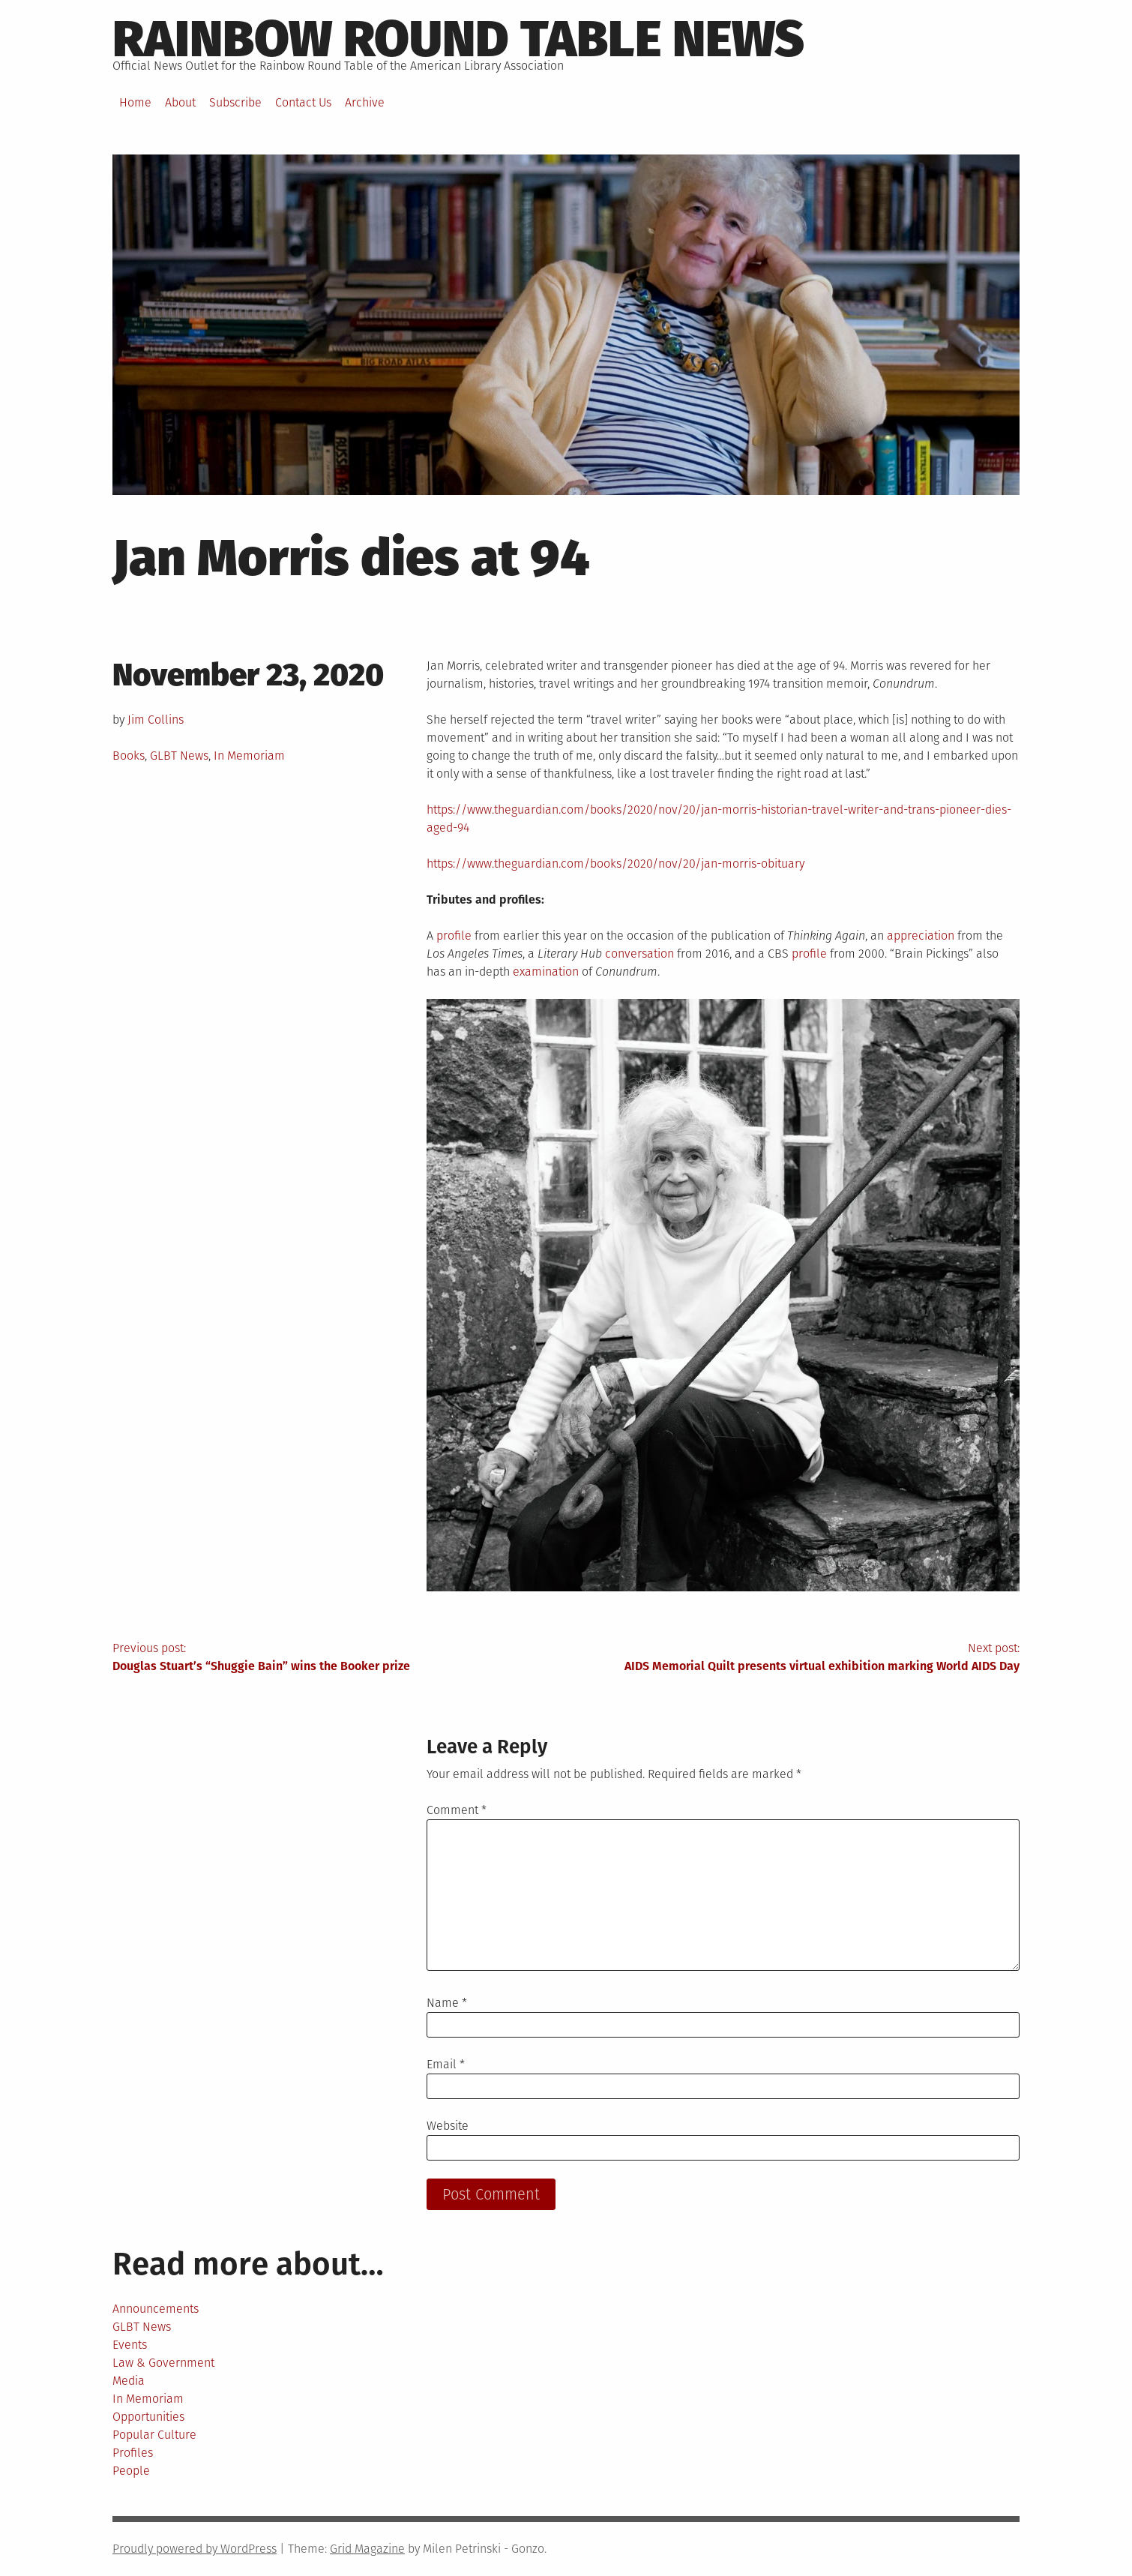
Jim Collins (155, 719)
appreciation (920, 935)
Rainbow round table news (458, 39)
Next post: (793, 1658)
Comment (457, 1810)
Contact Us (303, 102)
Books (128, 755)
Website (448, 2126)
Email (446, 2064)
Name (447, 2003)
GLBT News (179, 755)
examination (546, 971)
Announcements (155, 2309)
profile (454, 935)
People (131, 2471)
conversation (639, 953)
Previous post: (339, 1658)
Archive (365, 102)
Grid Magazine (367, 2549)
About (180, 102)
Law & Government (163, 2363)
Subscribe (235, 102)
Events (129, 2345)
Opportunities (148, 2417)
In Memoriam (249, 755)
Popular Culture (154, 2435)
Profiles (132, 2453)
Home (135, 102)
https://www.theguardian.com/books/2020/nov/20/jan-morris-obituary (615, 863)
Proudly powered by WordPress (194, 2549)
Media (128, 2381)
